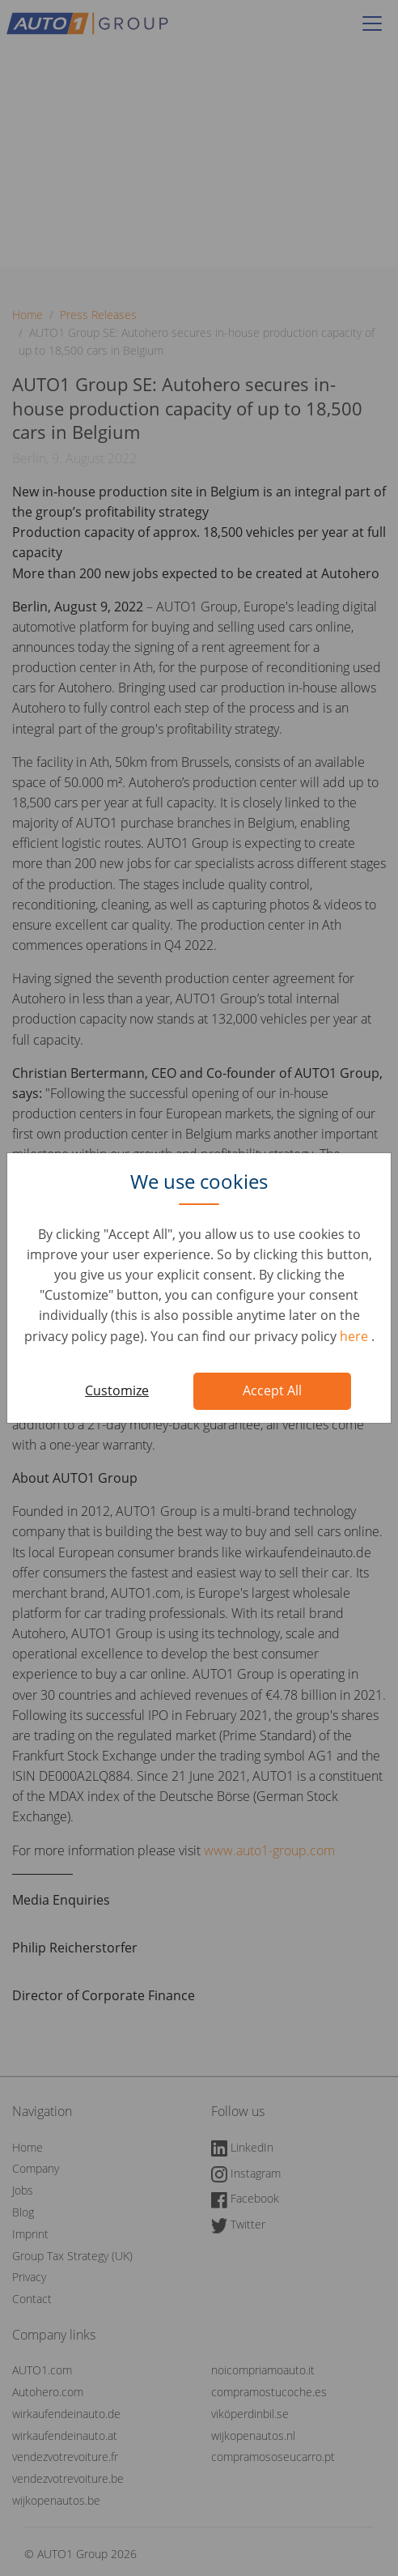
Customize (117, 1390)
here (355, 1336)
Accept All (272, 1390)
